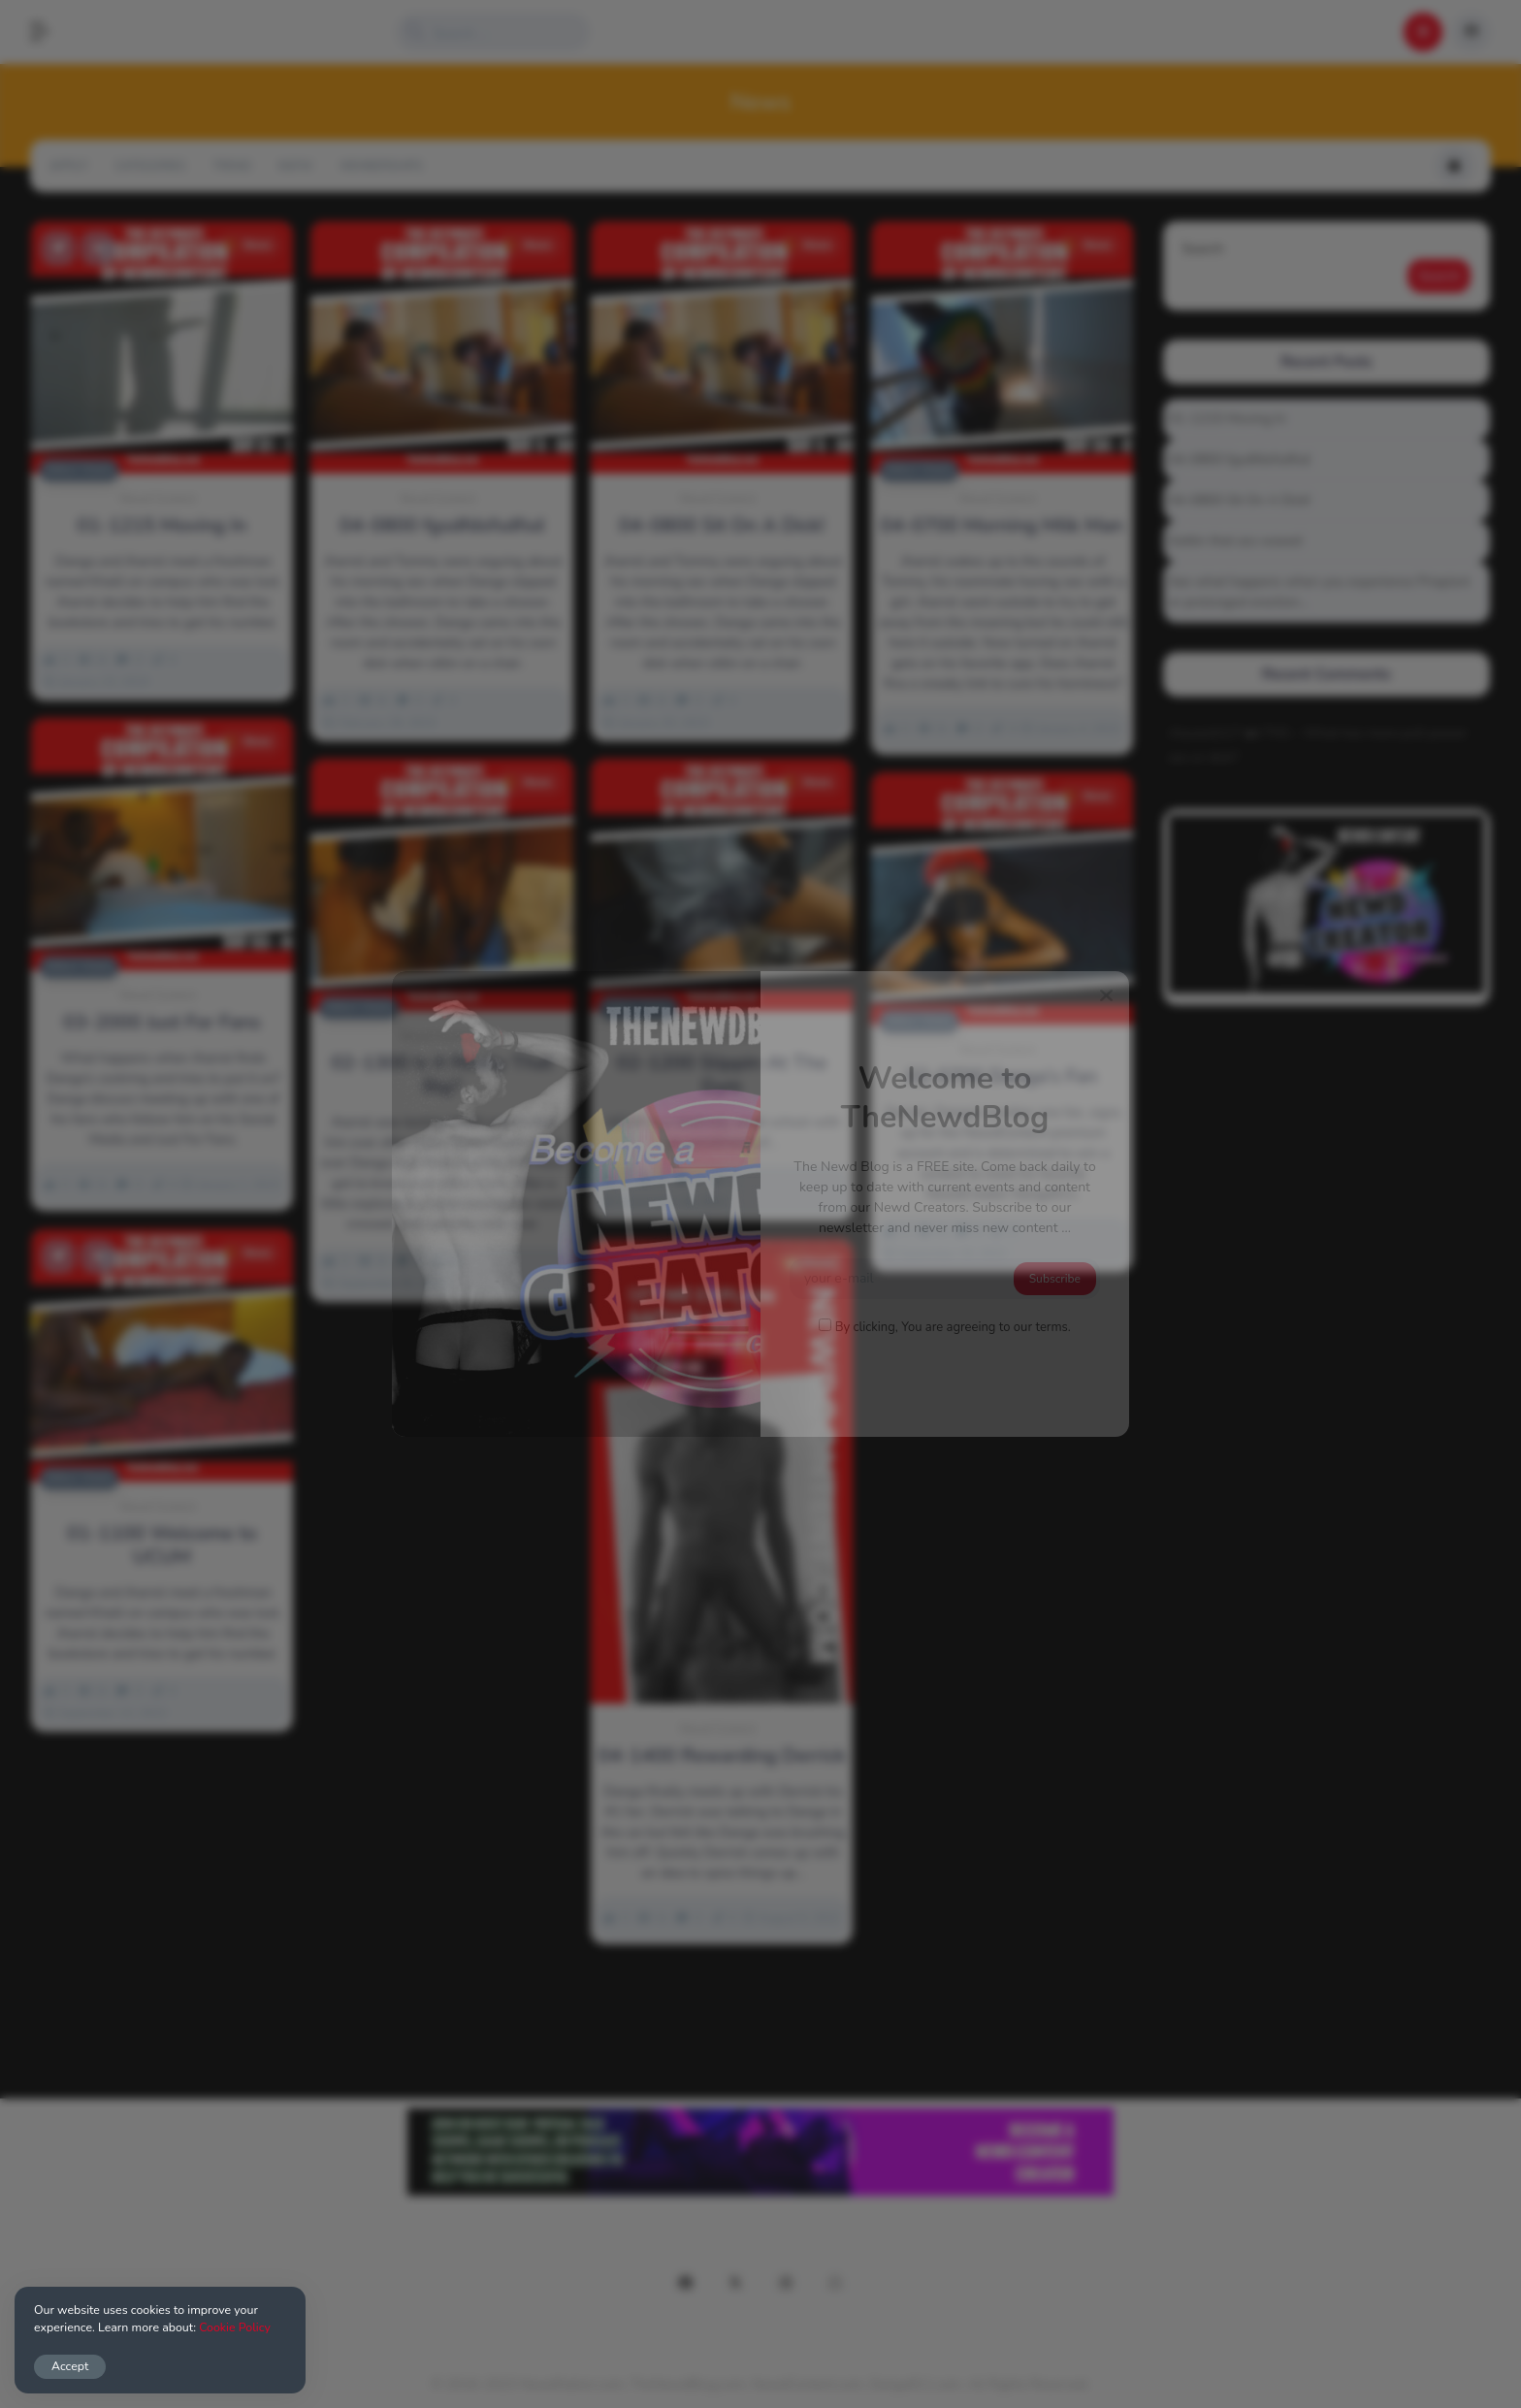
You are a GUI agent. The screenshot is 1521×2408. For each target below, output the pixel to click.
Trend (231, 166)
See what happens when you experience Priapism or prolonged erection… (1320, 591)
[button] (49, 32)
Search (1203, 249)
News (248, 245)
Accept (69, 2366)
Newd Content (158, 498)
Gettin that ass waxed (1235, 541)
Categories (149, 166)
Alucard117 (1205, 733)
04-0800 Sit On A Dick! (722, 525)
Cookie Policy (235, 2327)
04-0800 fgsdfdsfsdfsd (442, 525)
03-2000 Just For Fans (162, 1022)
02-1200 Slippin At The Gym (722, 1075)
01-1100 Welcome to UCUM (162, 1545)
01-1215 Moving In (161, 525)
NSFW (295, 166)
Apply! (68, 166)
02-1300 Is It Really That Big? (442, 1075)
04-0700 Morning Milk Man (1002, 525)
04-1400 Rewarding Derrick (721, 1756)
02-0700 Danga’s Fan (1001, 1077)
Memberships (381, 166)
